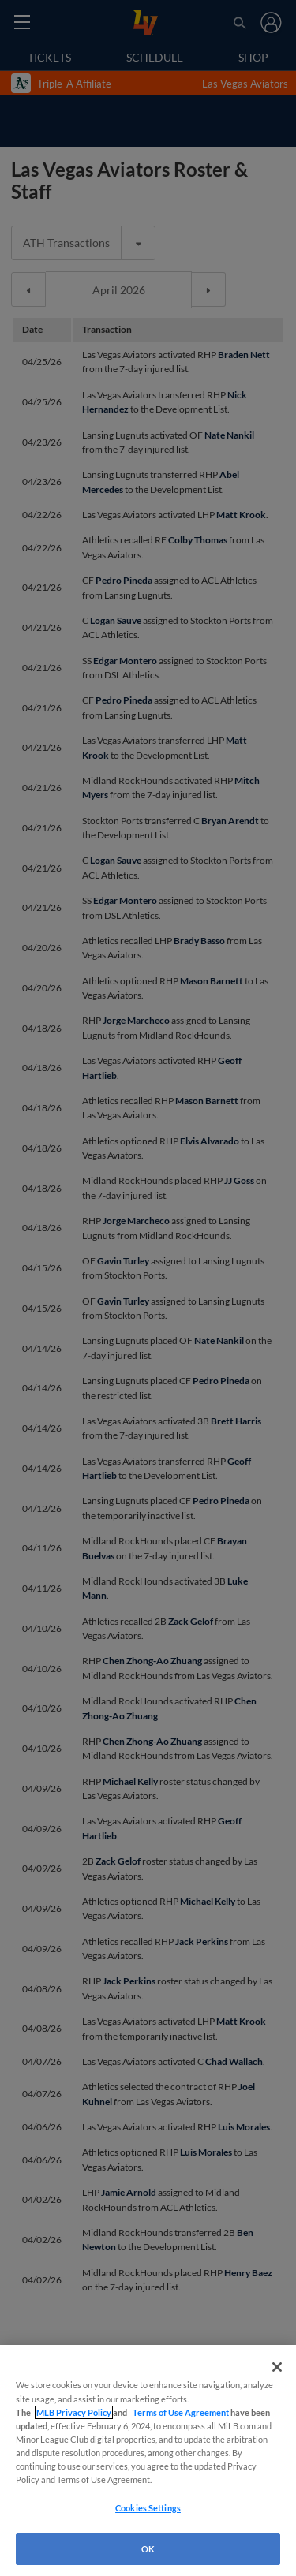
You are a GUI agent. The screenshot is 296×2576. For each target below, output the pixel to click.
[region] (148, 2460)
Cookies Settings (148, 2508)
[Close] (277, 2367)
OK (148, 2549)
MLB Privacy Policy (73, 2412)
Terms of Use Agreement (181, 2412)
